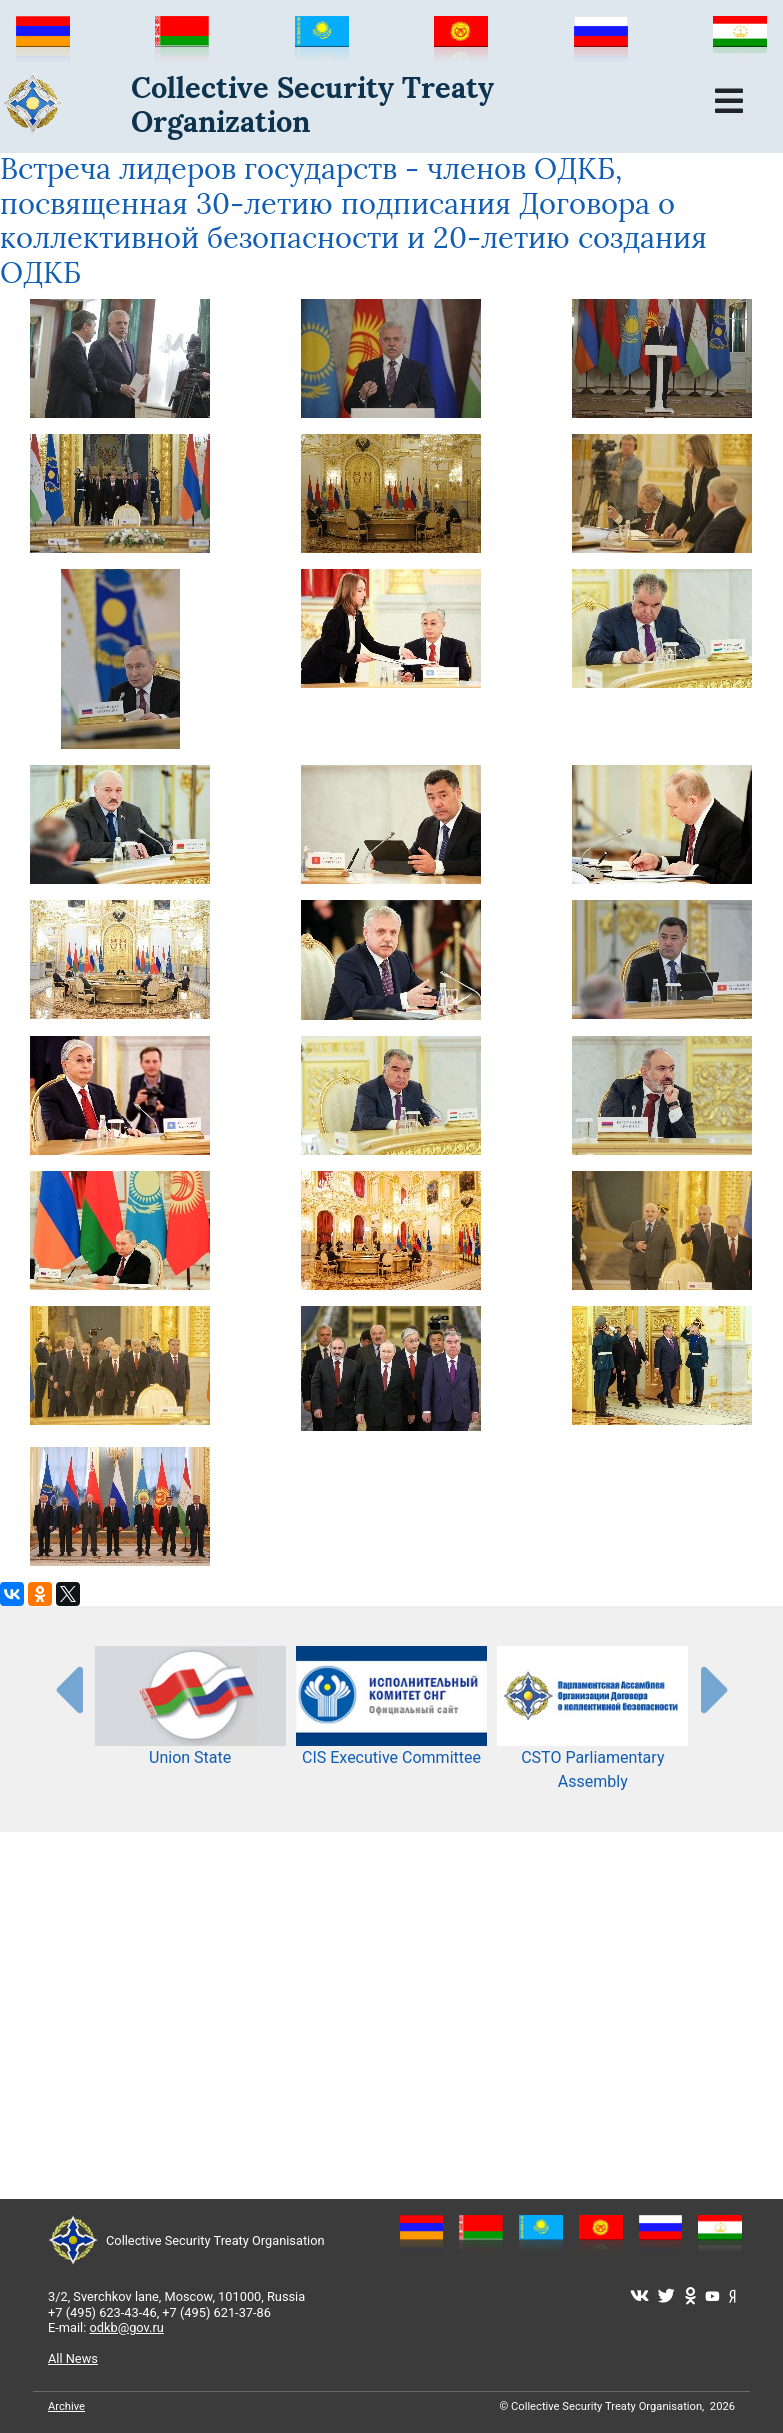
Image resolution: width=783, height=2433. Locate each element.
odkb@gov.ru (127, 2327)
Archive (66, 2406)
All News (73, 2358)
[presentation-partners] (68, 1689)
